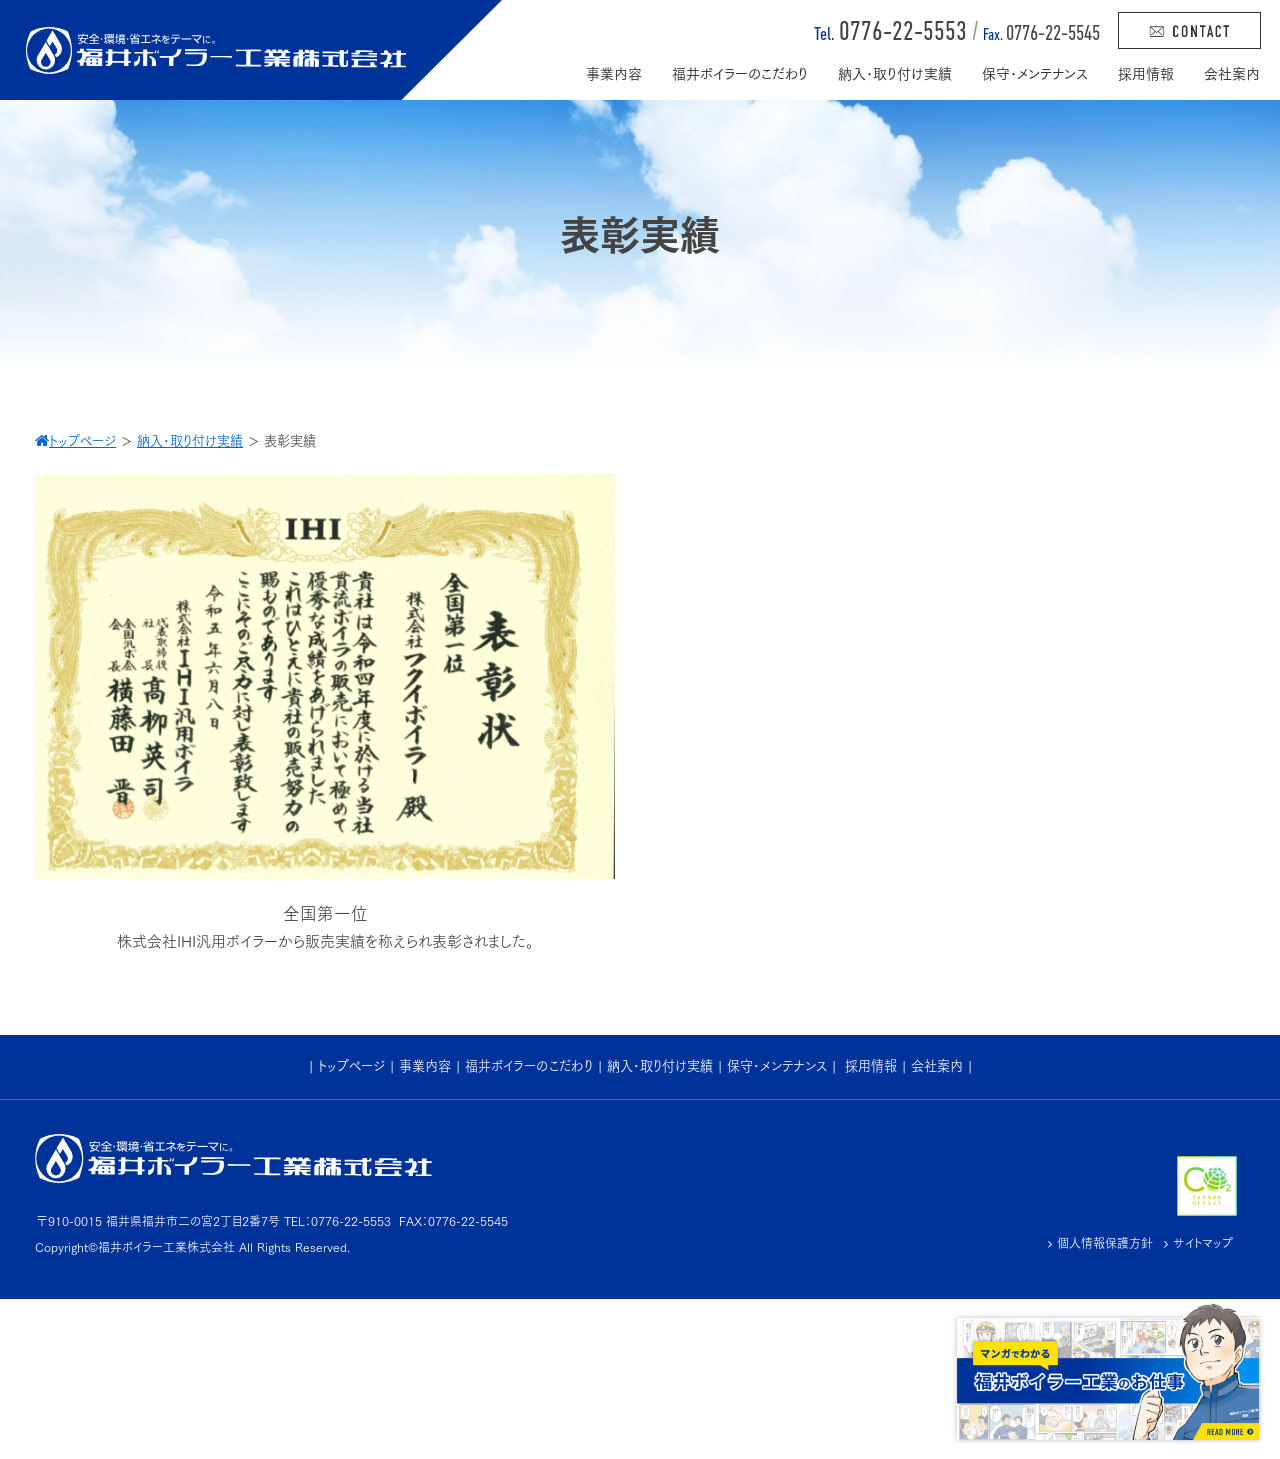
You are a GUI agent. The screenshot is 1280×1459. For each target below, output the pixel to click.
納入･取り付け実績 (660, 1066)
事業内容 (425, 1066)
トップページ (351, 1066)
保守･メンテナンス (777, 1066)
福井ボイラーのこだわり (529, 1066)
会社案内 (937, 1066)
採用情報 (871, 1066)
